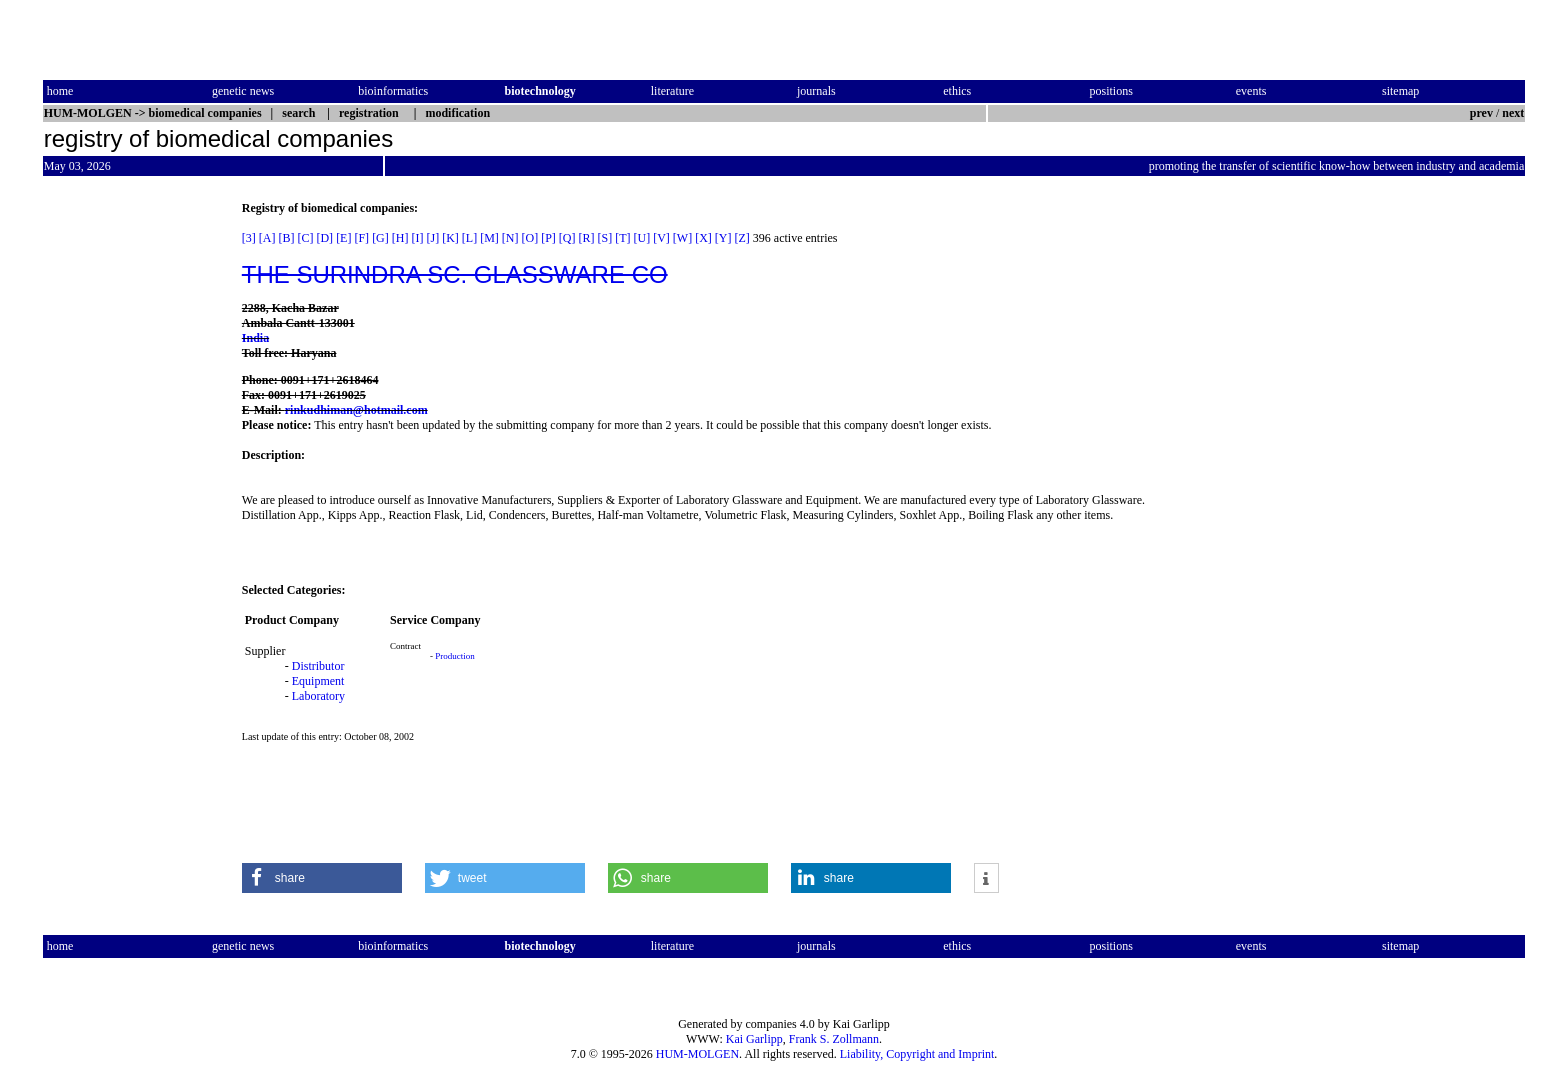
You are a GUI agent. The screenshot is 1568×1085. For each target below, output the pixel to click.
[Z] (742, 238)
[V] (661, 238)
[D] (324, 238)
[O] (529, 238)
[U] (642, 238)
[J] (432, 238)
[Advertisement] (127, 501)
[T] (622, 238)
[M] (489, 238)
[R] (587, 238)
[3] (249, 238)
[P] (548, 238)
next (1513, 113)
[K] (450, 238)
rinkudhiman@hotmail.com (356, 410)
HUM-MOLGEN (697, 1054)
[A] (267, 238)
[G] (380, 238)
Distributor (318, 666)
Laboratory (318, 696)
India (255, 338)
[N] (510, 238)
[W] (682, 238)
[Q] (567, 238)
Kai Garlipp (754, 1039)
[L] (469, 238)
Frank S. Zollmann (834, 1039)
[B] (286, 238)
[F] (361, 238)
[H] (400, 238)
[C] (305, 238)
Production (455, 656)
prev (1481, 113)
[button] (322, 878)
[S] (605, 238)
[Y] (723, 238)
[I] (417, 238)
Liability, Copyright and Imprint (917, 1054)
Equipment (318, 681)
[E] (343, 238)
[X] (703, 238)
